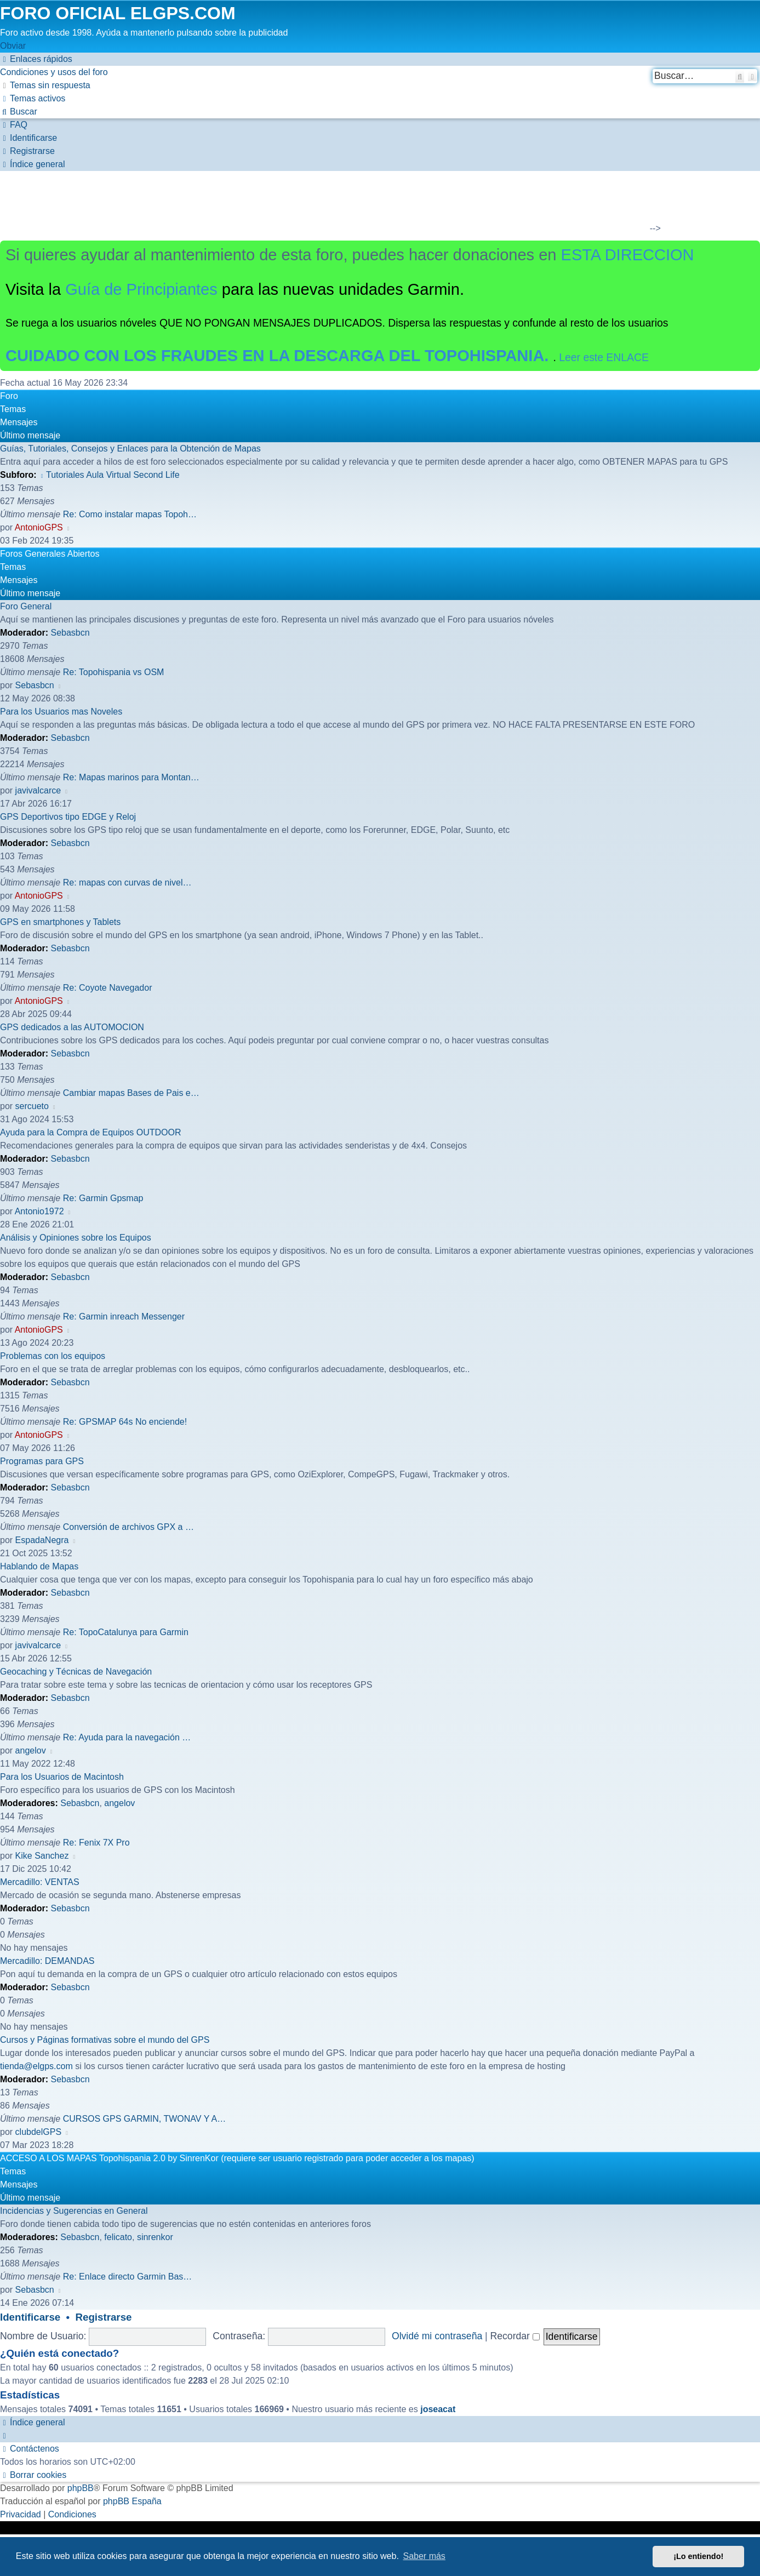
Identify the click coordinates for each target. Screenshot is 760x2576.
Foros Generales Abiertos (49, 553)
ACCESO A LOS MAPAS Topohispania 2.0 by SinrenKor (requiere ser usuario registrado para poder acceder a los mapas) (237, 2158)
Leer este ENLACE (604, 357)
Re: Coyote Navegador (107, 987)
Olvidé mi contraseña (437, 2336)
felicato (118, 2237)
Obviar (13, 45)
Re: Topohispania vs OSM (113, 672)
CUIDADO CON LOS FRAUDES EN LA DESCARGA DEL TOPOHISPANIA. (279, 355)
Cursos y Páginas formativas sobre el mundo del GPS (104, 2039)
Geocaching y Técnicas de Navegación (76, 1671)
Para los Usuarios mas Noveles (61, 711)
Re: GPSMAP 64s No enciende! (125, 1421)
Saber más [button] (424, 2556)
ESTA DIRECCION (627, 255)
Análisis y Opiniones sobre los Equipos (75, 1237)
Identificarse (30, 2317)
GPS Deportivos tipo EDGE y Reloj (68, 816)
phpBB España (132, 2501)
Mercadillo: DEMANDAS (47, 1961)
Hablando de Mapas (39, 1566)
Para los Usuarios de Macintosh (62, 1776)
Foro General (26, 606)
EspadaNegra (42, 1540)
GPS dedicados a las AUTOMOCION (72, 1027)
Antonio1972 (39, 1211)
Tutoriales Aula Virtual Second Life (109, 474)
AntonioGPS (39, 527)
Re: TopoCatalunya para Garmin (125, 1632)
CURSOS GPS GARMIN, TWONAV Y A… (144, 2118)
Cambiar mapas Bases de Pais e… (131, 1093)
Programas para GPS (42, 1461)
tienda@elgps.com (36, 2066)
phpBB (80, 2488)
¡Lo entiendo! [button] (698, 2556)
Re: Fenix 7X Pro (96, 1842)
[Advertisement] (373, 203)
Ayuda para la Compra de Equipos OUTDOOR (90, 1132)
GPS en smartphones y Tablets (60, 922)
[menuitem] (54, 72)
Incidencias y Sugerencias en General (74, 2210)
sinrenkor (155, 2237)
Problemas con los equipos (52, 1356)
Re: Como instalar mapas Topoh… (130, 514)
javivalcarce (38, 790)
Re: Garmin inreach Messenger (124, 1316)
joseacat (437, 2409)
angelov (30, 1750)
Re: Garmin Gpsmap (103, 1198)
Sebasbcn (69, 632)
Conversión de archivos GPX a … (128, 1527)
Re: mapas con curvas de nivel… (127, 882)
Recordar (515, 2336)
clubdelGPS (38, 2132)
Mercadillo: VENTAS (39, 1882)
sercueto (32, 1106)
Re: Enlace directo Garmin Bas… (127, 2276)
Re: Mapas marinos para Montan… (131, 777)
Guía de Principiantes (141, 289)
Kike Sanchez (42, 1855)
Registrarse (104, 2317)
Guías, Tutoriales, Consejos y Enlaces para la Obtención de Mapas (130, 448)
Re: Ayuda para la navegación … (127, 1737)
